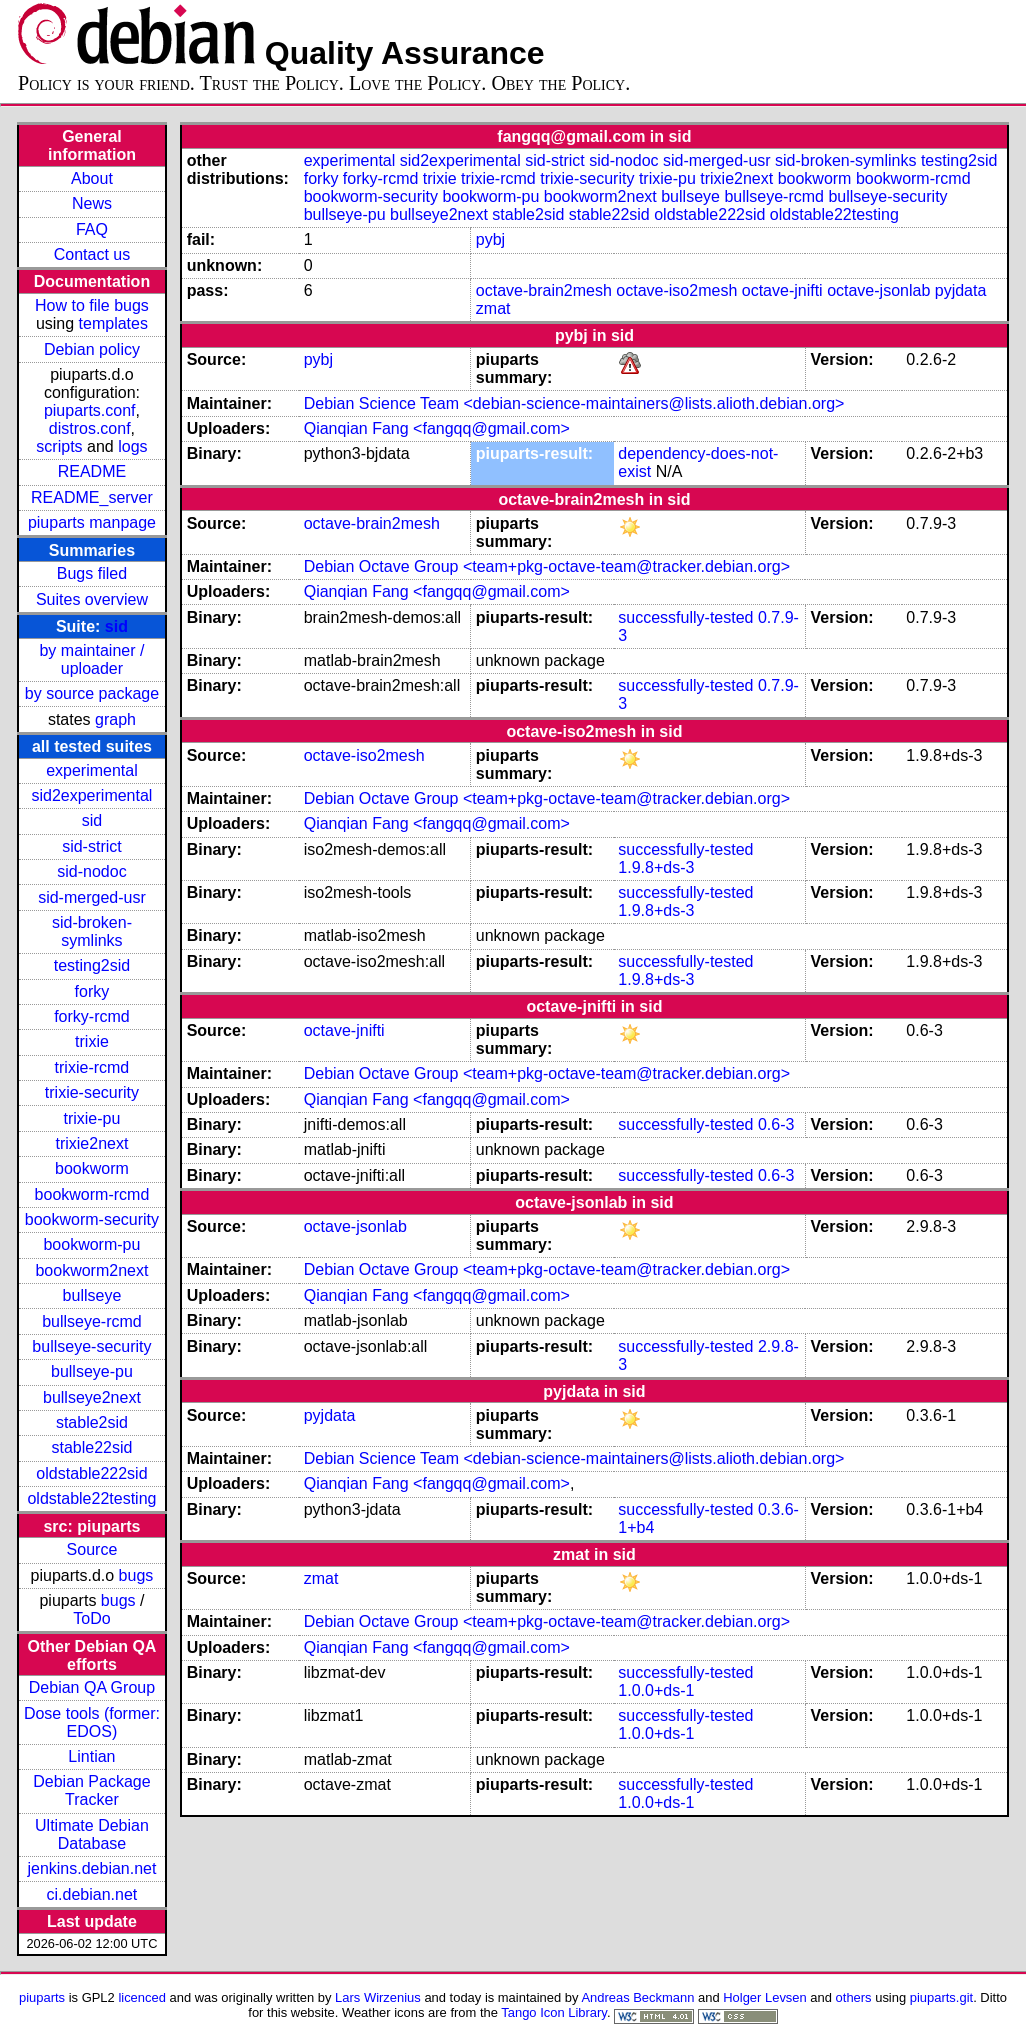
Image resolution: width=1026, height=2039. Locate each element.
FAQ (92, 229)
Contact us (92, 254)
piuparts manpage (92, 522)
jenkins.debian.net (91, 1868)
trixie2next (91, 1143)
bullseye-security (91, 1346)
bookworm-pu (91, 1244)
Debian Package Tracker (91, 1790)
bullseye (92, 1295)
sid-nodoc (91, 871)
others (854, 1997)
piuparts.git (941, 1997)
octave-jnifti (782, 290)
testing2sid (92, 965)
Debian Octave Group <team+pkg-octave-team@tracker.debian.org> (547, 566)
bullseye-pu (92, 1371)
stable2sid (92, 1422)
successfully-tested (685, 617)
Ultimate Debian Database (92, 1834)
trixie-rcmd (92, 1067)
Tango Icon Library (554, 2012)
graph (115, 719)
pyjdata (961, 290)
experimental (92, 770)
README (92, 471)
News (92, 203)
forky (92, 991)
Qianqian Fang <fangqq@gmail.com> (437, 428)
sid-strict (92, 846)
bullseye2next (92, 1397)
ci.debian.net (92, 1894)
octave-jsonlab (878, 290)
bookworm (92, 1168)
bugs (136, 1575)
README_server (92, 497)
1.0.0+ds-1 (656, 1690)
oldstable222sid (91, 1473)
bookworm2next (91, 1270)
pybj (490, 239)
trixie (92, 1041)
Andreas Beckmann (637, 1997)
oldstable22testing (91, 1498)
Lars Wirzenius (378, 1997)
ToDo (91, 1618)
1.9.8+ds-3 (656, 867)
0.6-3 (776, 1124)
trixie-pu (91, 1118)
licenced (142, 1997)
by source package (92, 693)
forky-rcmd (92, 1016)
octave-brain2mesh (544, 290)
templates (113, 323)
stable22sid (91, 1447)
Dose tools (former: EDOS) (92, 1722)
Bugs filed (92, 573)
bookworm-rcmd (92, 1194)
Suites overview (92, 599)
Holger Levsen (765, 1997)
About (92, 178)
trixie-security (92, 1092)
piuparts (42, 1997)
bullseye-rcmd (92, 1321)
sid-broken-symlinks (92, 931)
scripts (59, 446)
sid (116, 626)
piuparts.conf (90, 410)
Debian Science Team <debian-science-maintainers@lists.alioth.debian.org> (574, 403)
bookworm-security (92, 1219)
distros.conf (90, 428)
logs (132, 446)
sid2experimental (91, 795)
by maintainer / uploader (91, 659)
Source (92, 1549)
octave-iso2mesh (676, 290)
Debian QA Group (92, 1687)
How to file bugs (92, 305)
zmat (493, 308)
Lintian (91, 1756)
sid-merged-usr (92, 897)
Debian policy (92, 349)
